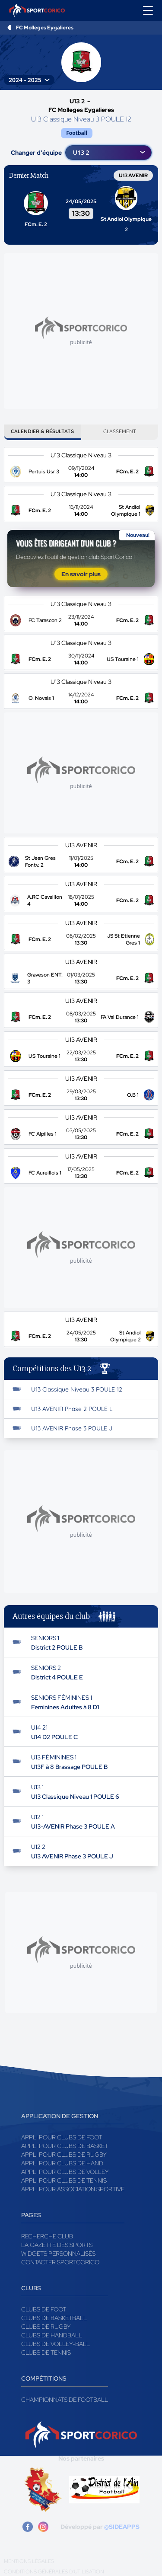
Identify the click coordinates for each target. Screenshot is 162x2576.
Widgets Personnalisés (58, 2253)
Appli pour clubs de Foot (61, 2137)
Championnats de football (64, 2400)
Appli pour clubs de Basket (64, 2146)
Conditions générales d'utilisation (54, 2571)
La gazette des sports (56, 2245)
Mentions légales (29, 2561)
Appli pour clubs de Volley (65, 2172)
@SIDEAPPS (122, 2527)
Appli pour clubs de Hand (62, 2163)
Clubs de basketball (54, 2318)
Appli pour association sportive (72, 2189)
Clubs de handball (51, 2335)
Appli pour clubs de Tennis (64, 2180)
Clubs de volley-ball (55, 2344)
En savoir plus (81, 574)
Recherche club (47, 2236)
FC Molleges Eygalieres (44, 27)
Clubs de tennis (46, 2352)
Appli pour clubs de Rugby (64, 2154)
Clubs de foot (43, 2309)
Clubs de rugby (46, 2326)
